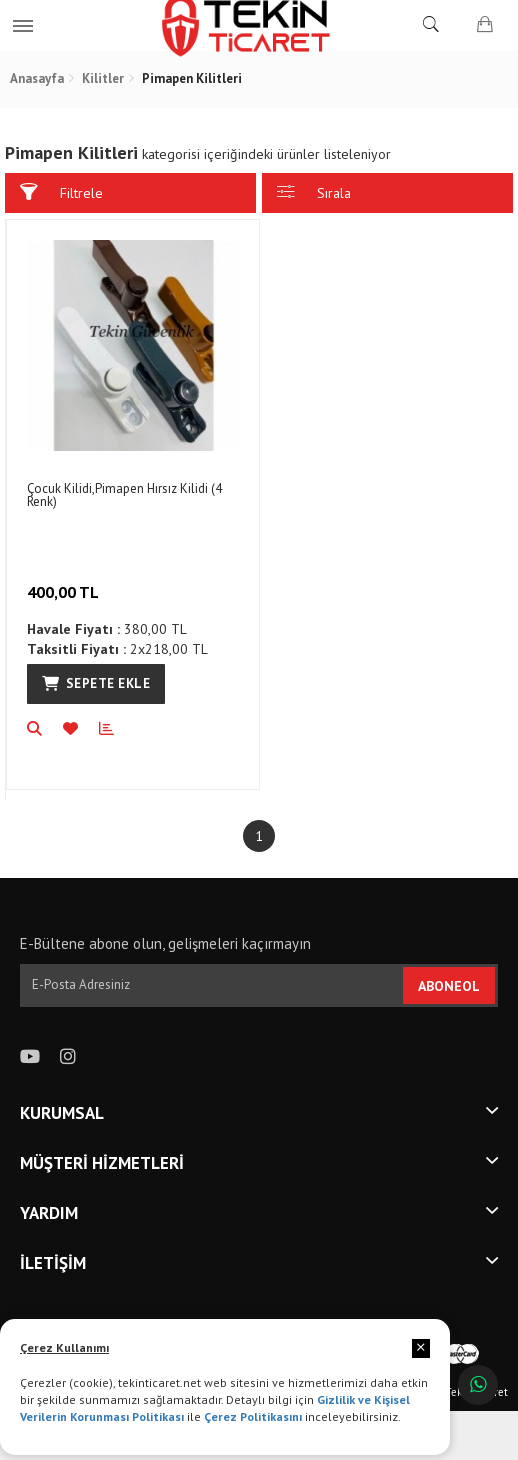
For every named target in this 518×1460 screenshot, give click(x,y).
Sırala (314, 192)
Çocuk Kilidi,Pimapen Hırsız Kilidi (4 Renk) (124, 495)
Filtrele (61, 192)
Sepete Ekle (96, 683)
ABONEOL (449, 986)
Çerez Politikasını (253, 1416)
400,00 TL (65, 579)
